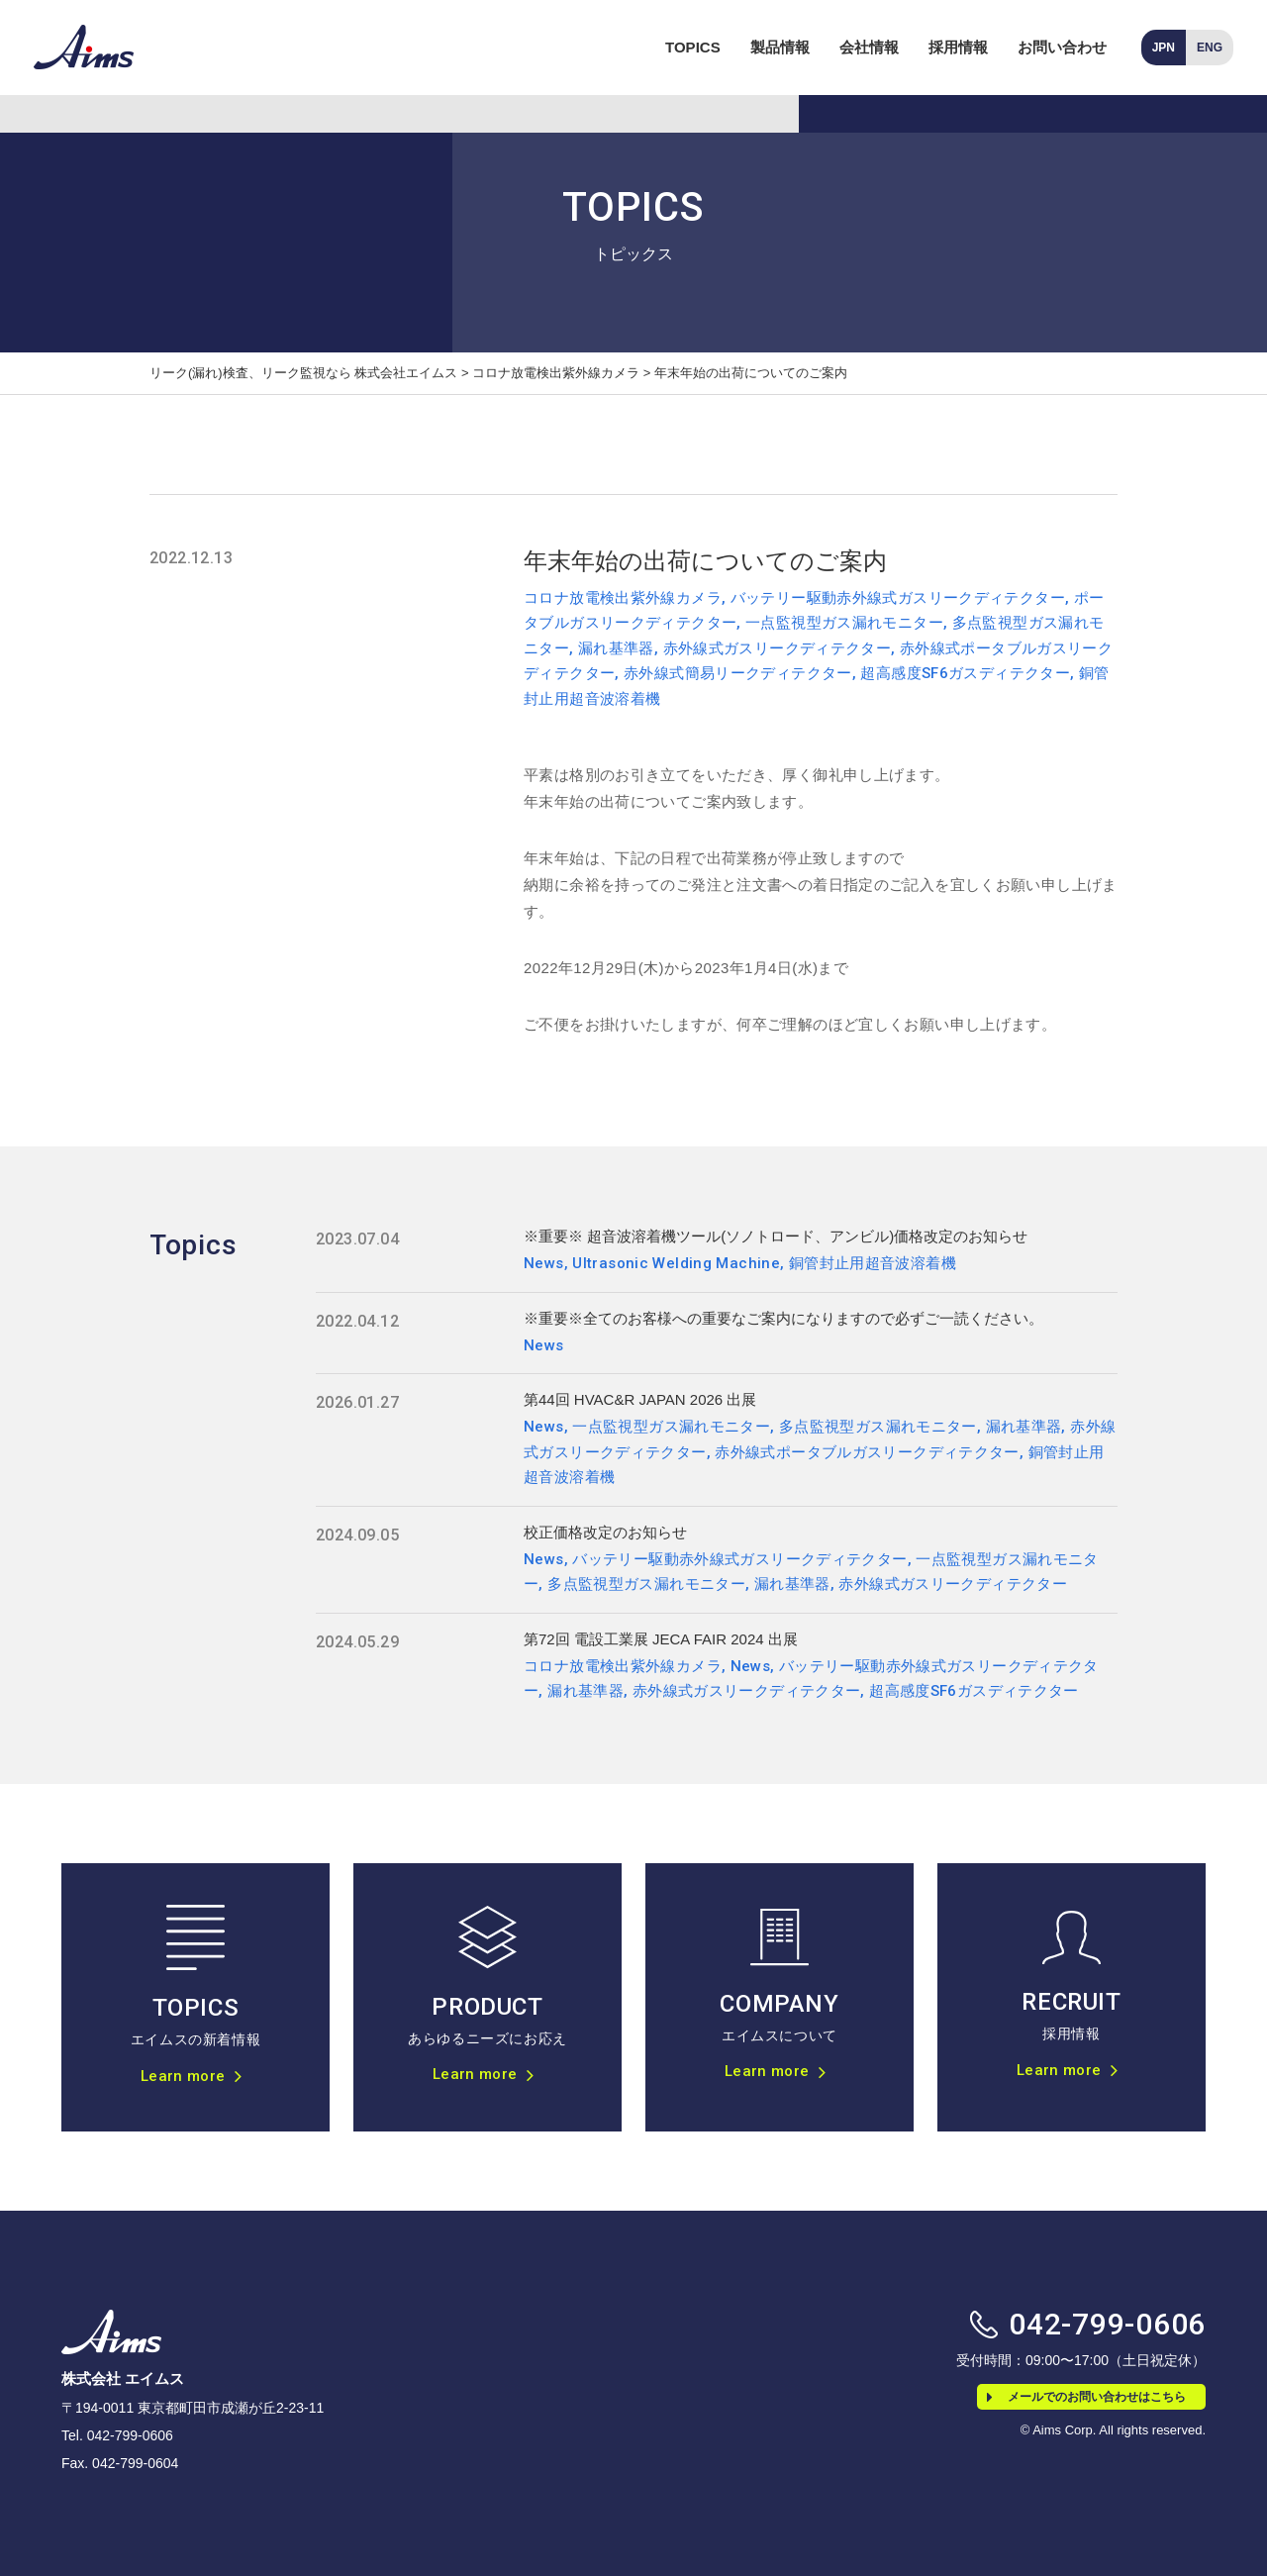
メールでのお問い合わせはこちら (1086, 2397)
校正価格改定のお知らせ (605, 1532)
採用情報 (958, 47)
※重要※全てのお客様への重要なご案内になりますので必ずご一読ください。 (783, 1318)
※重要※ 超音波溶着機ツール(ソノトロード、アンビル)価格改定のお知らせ (775, 1236)
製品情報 (780, 47)
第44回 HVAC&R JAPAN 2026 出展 (640, 1399)
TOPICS (693, 47)
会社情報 (869, 47)
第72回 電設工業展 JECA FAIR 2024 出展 (661, 1639)
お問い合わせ (1062, 47)
